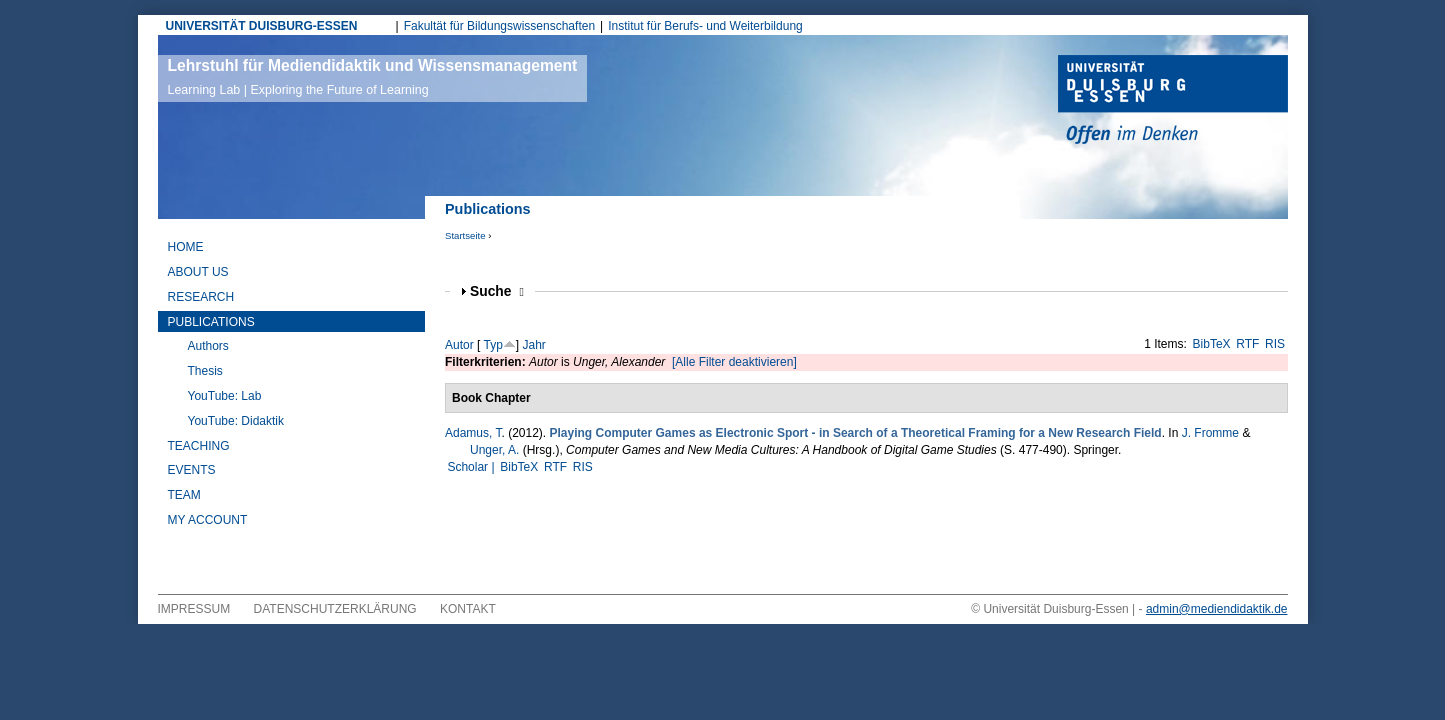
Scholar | (472, 467)
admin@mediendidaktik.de (1217, 609)
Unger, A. (494, 450)
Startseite (465, 235)
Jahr (534, 345)
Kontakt (468, 609)
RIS (1275, 344)
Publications (211, 322)
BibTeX (1212, 344)
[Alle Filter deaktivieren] (734, 362)
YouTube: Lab (225, 396)
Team (184, 495)
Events (192, 470)
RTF (1247, 344)
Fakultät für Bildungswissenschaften (499, 26)
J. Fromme (1210, 433)
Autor (459, 345)
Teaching (199, 446)
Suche (497, 291)
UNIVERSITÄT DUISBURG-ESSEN (262, 26)
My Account (208, 520)
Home (186, 247)
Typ (492, 345)
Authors (208, 346)
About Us (198, 272)
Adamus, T (473, 433)
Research (201, 297)
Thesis (205, 371)
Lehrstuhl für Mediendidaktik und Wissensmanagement (373, 77)
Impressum (194, 609)
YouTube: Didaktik (236, 421)
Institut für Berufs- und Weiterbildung (705, 26)
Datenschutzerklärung (335, 609)
